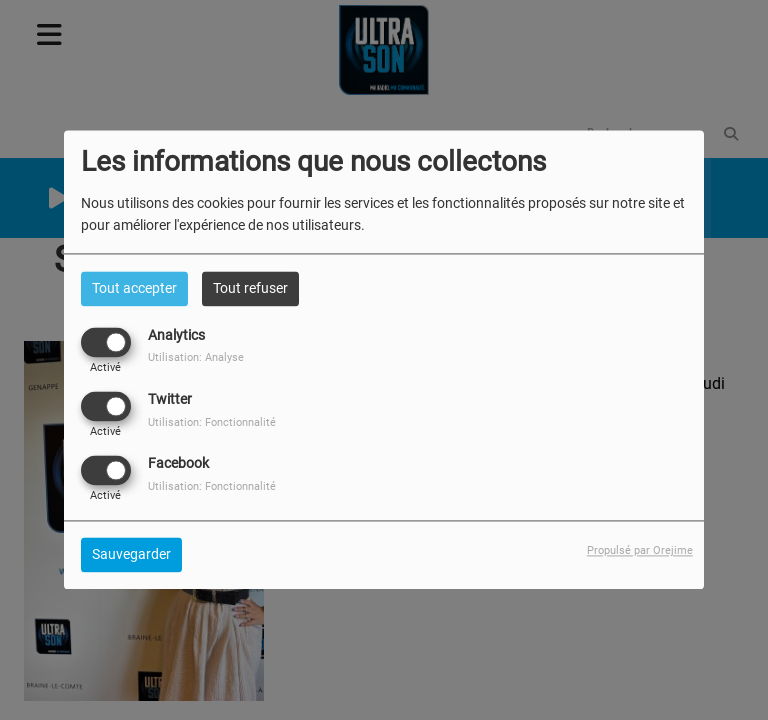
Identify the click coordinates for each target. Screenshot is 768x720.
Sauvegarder (131, 555)
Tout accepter (134, 288)
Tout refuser (250, 288)
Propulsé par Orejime (640, 551)
